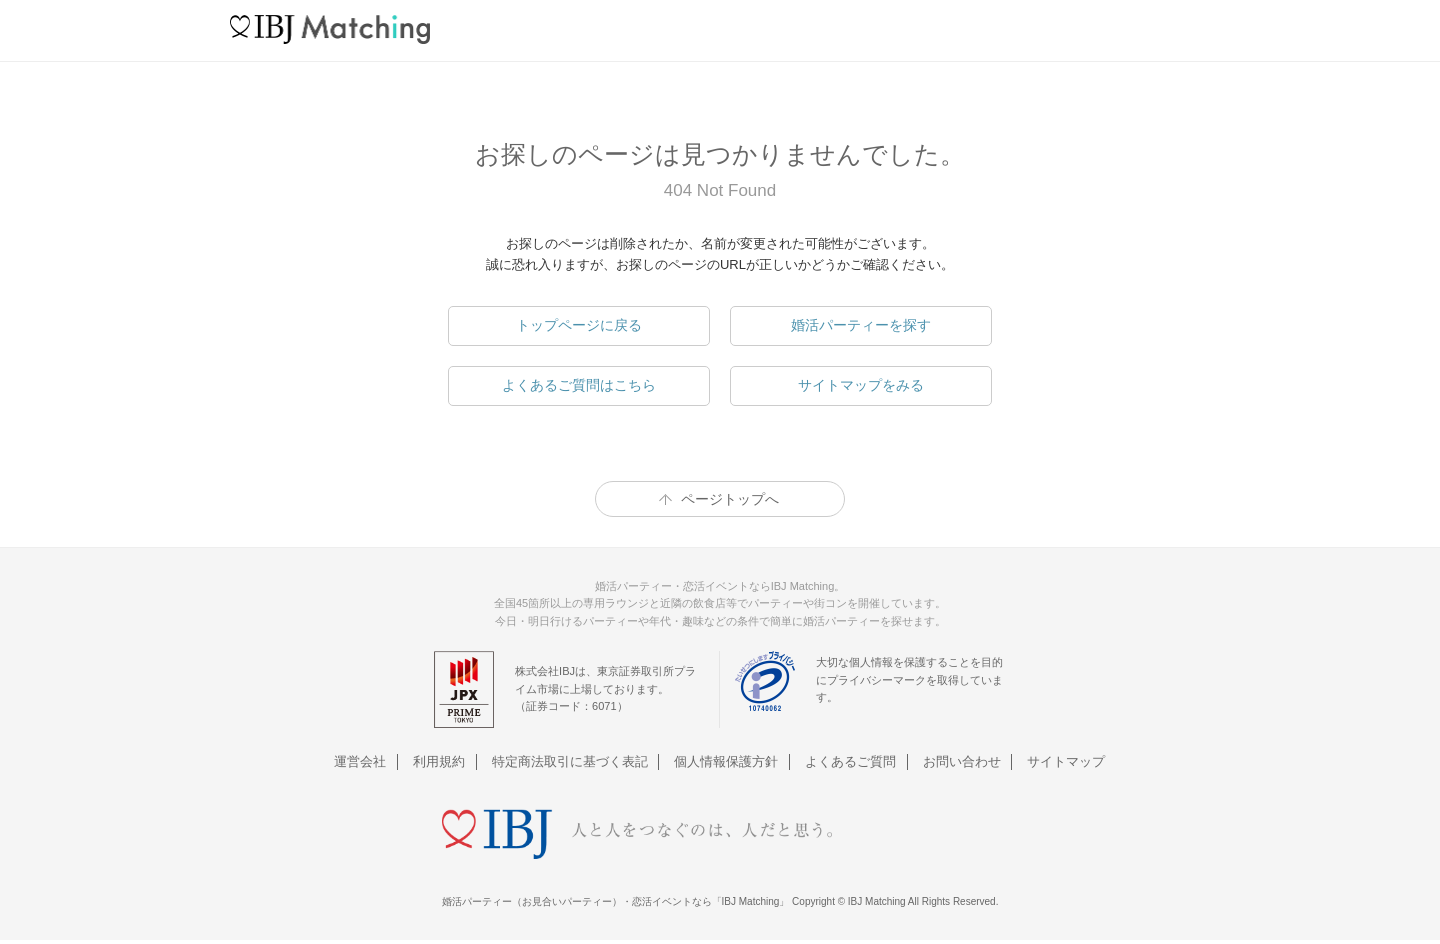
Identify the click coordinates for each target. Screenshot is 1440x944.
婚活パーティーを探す (861, 325)
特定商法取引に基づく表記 (571, 761)
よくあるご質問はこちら (579, 385)
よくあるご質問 (849, 761)
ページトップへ (730, 499)
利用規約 (442, 761)
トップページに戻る (579, 325)
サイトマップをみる (861, 385)
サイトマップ (1063, 761)
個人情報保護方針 (727, 761)
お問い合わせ (959, 761)
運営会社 (364, 761)
